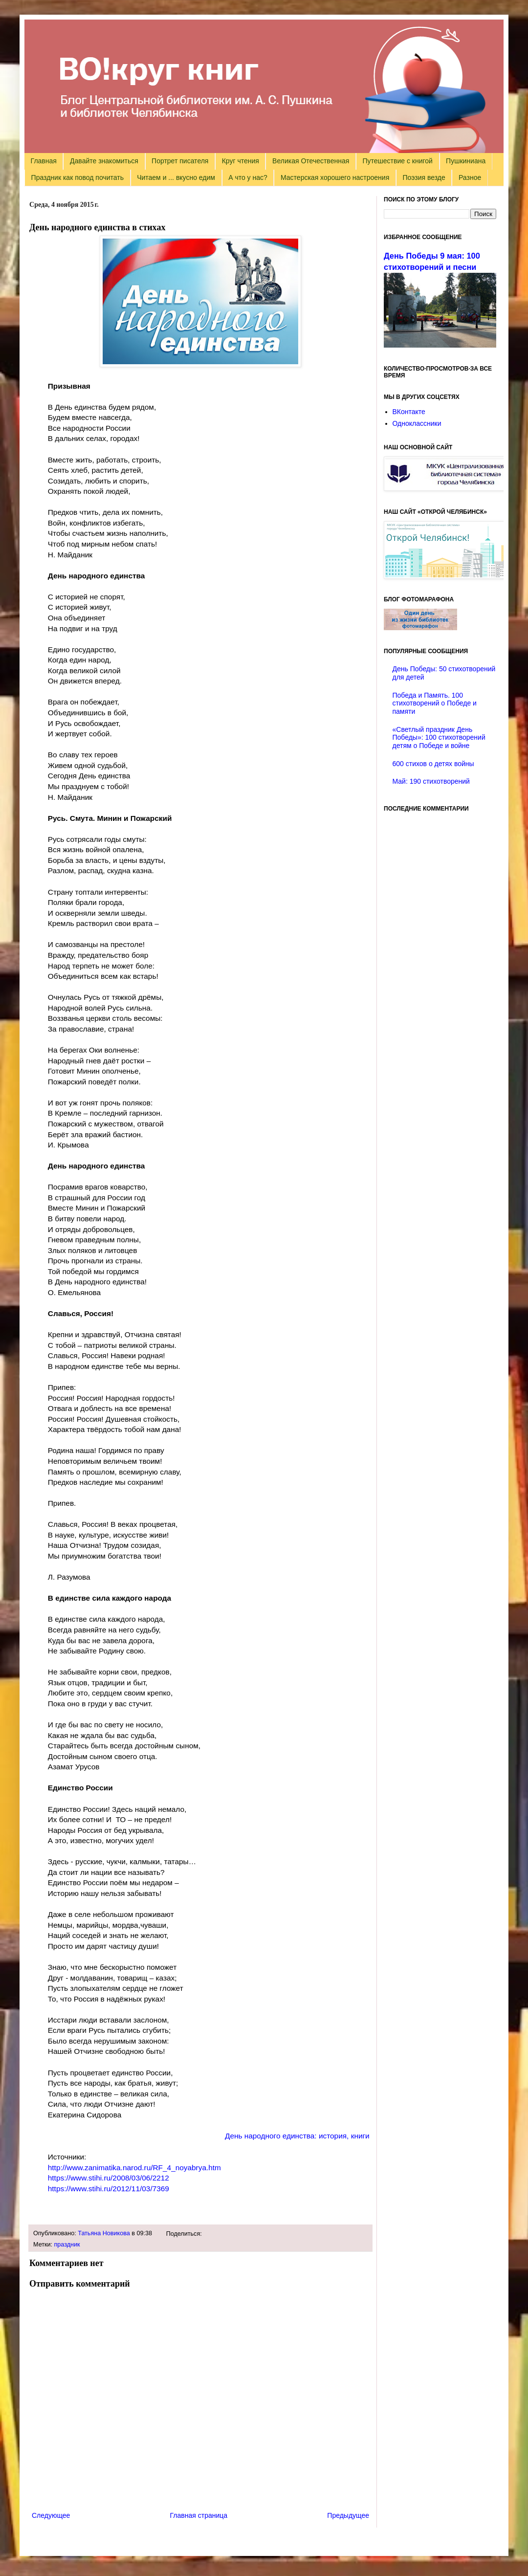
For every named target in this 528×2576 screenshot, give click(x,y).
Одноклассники (417, 423)
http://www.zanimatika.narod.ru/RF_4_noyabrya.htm (134, 2167)
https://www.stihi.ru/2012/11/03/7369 (108, 2188)
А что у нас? (247, 177)
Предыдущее (348, 2515)
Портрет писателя (180, 161)
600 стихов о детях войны (433, 764)
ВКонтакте (409, 412)
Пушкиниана (465, 161)
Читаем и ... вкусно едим (176, 177)
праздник (67, 2244)
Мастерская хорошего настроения (335, 177)
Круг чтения (240, 161)
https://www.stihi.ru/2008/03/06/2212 (108, 2178)
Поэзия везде (423, 177)
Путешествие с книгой (397, 161)
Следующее (51, 2515)
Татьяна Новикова (104, 2233)
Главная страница (199, 2515)
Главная (44, 161)
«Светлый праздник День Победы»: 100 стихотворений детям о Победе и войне (439, 738)
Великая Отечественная (310, 161)
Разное (470, 177)
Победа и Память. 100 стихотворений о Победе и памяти (435, 703)
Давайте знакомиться (104, 161)
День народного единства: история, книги (297, 2136)
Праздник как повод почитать (77, 177)
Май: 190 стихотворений (431, 781)
